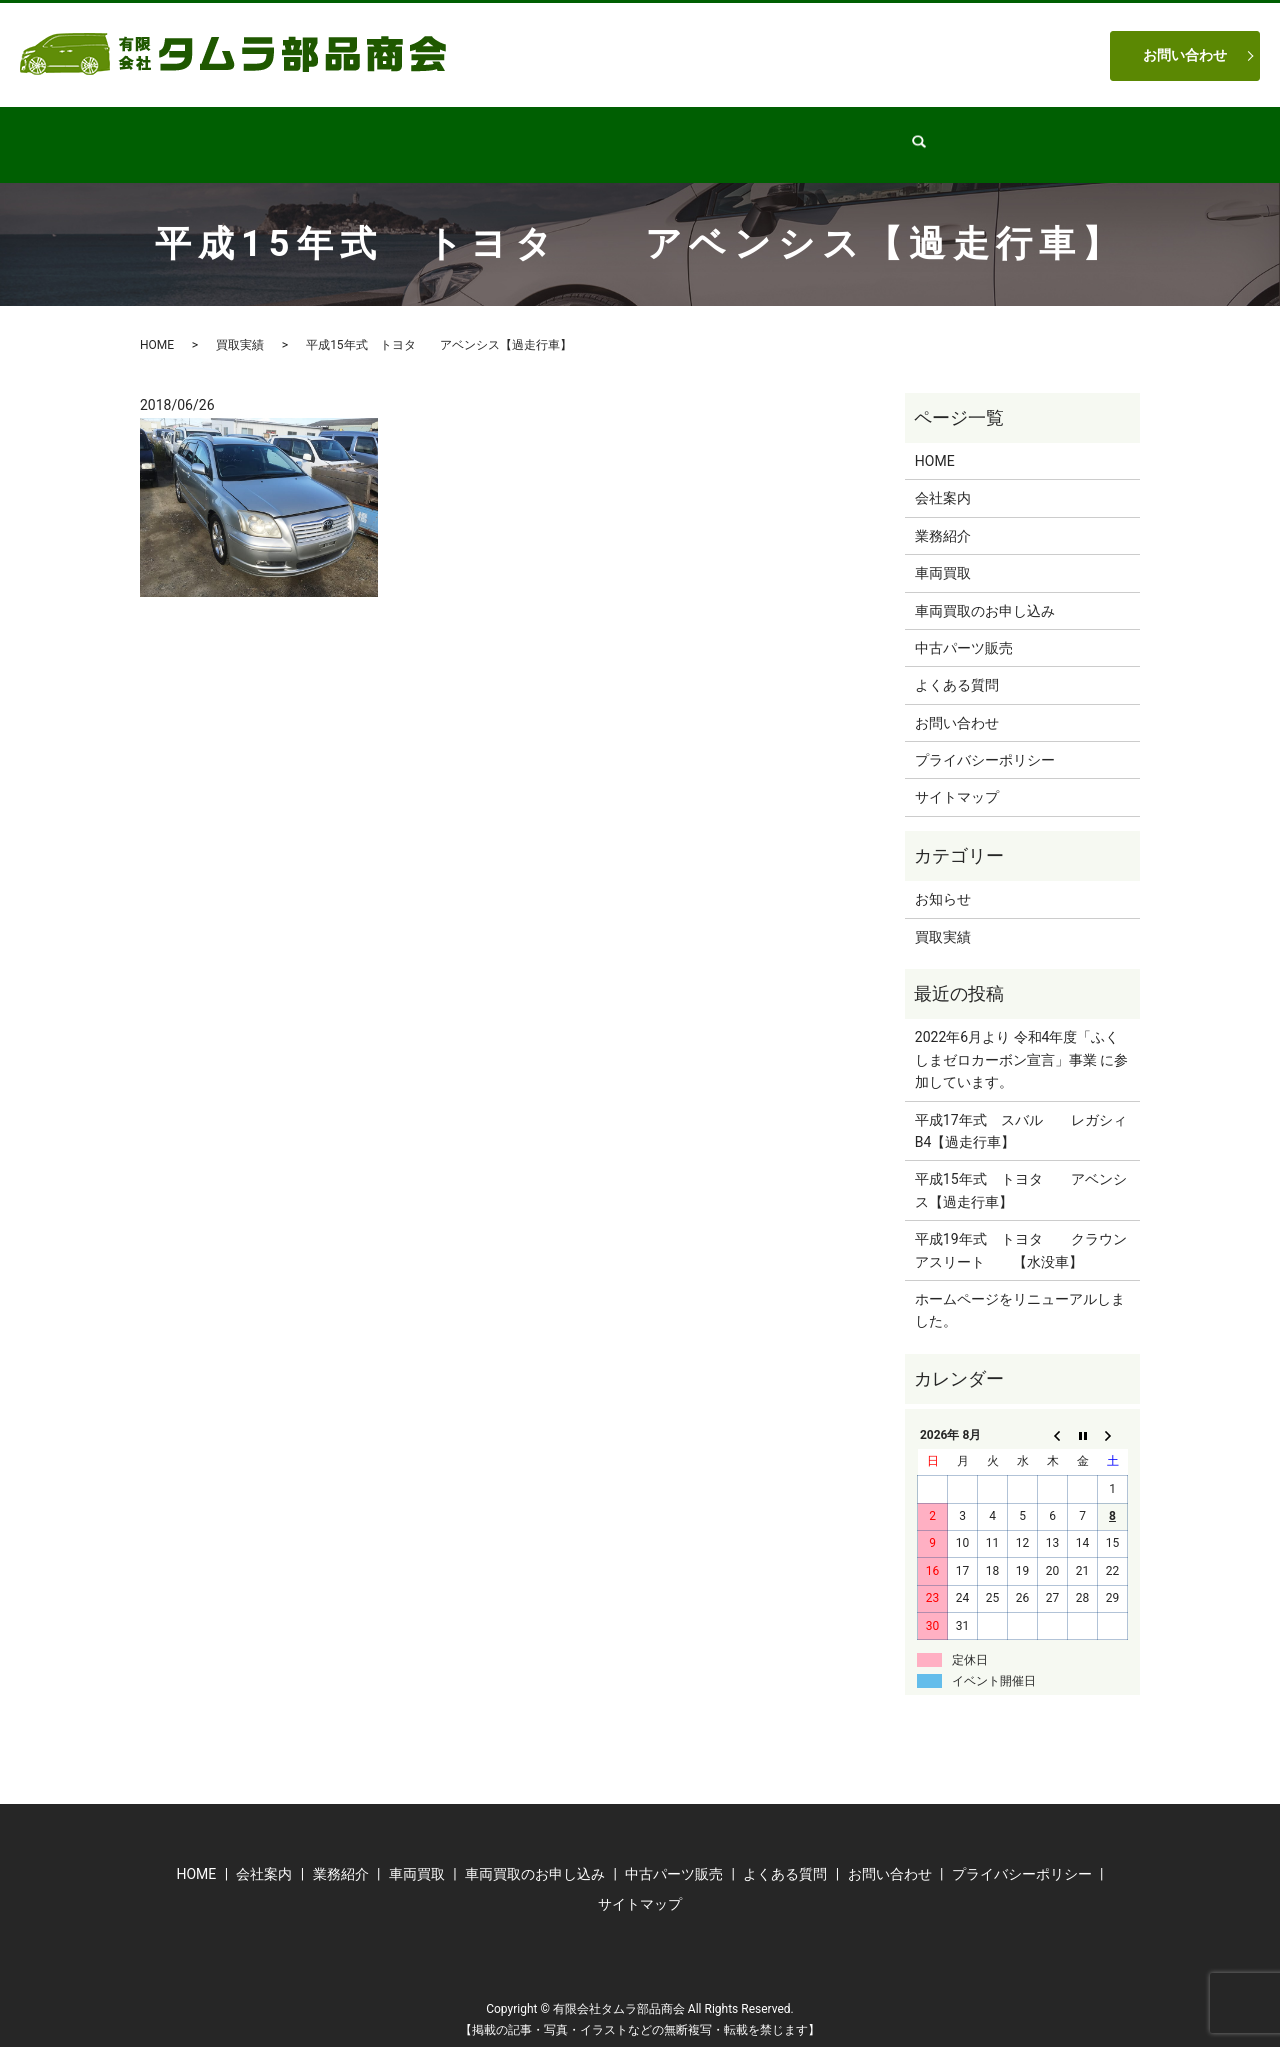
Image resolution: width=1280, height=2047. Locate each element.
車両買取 (765, 134)
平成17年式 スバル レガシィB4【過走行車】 (1021, 1112)
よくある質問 (877, 134)
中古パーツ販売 (646, 134)
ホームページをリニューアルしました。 (1020, 1291)
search (971, 135)
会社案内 (429, 134)
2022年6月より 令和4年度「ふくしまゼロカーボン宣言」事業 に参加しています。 (1021, 1040)
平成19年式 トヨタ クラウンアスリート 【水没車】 (1021, 1231)
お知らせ (943, 880)
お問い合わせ (1185, 55)
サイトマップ (957, 778)
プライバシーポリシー (985, 741)
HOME (339, 134)
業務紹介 (527, 134)
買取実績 (240, 326)
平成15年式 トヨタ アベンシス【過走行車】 (1021, 1171)
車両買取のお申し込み (985, 592)
